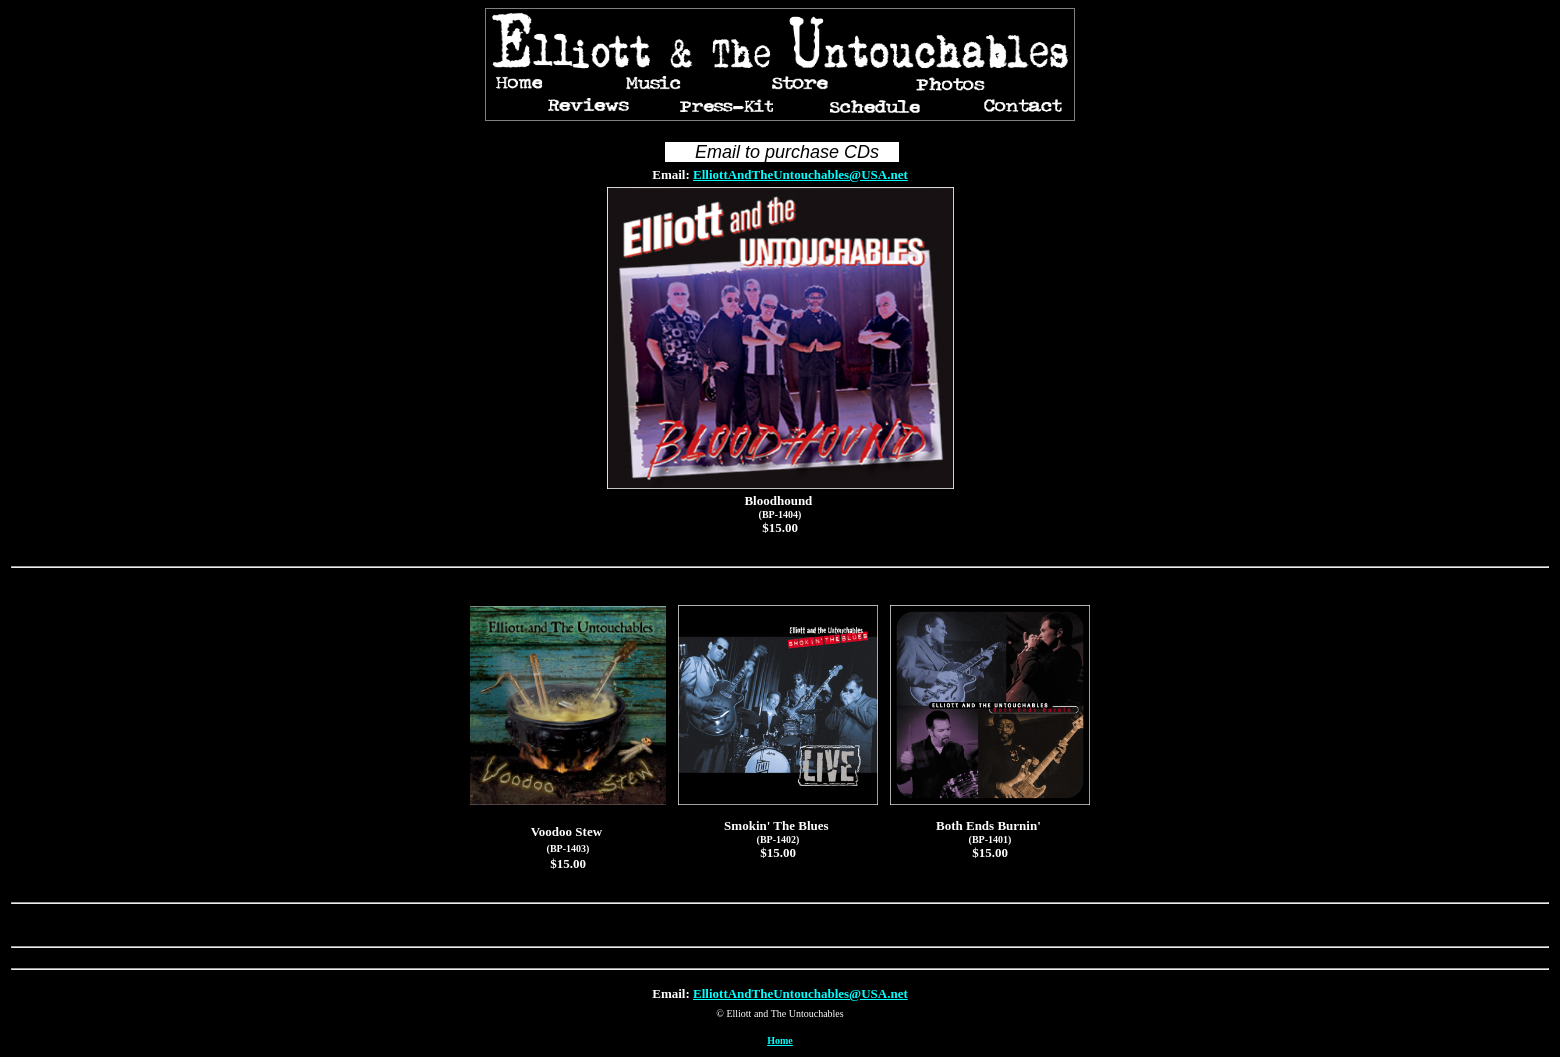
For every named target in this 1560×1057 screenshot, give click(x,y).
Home (780, 1040)
